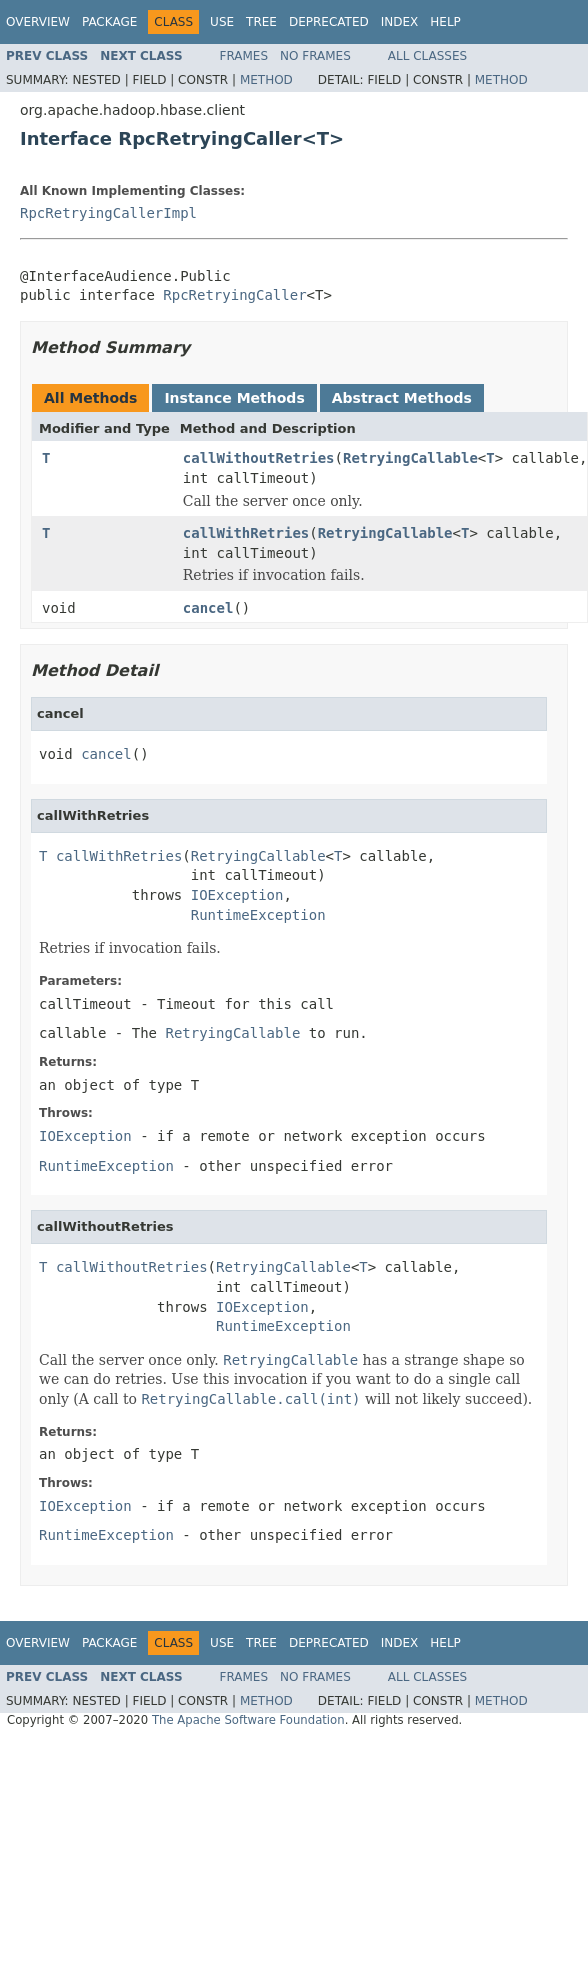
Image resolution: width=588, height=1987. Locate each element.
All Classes (427, 56)
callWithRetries (246, 533)
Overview (38, 22)
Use (222, 22)
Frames (244, 56)
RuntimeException (258, 915)
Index (400, 22)
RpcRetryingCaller (234, 295)
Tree (261, 22)
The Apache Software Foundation (248, 1720)
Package (109, 22)
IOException (237, 895)
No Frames (315, 56)
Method (266, 80)
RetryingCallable (410, 458)
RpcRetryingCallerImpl (108, 213)
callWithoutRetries (259, 458)
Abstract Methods (402, 398)
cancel (208, 608)
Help (445, 22)
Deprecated (329, 22)
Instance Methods (234, 398)
